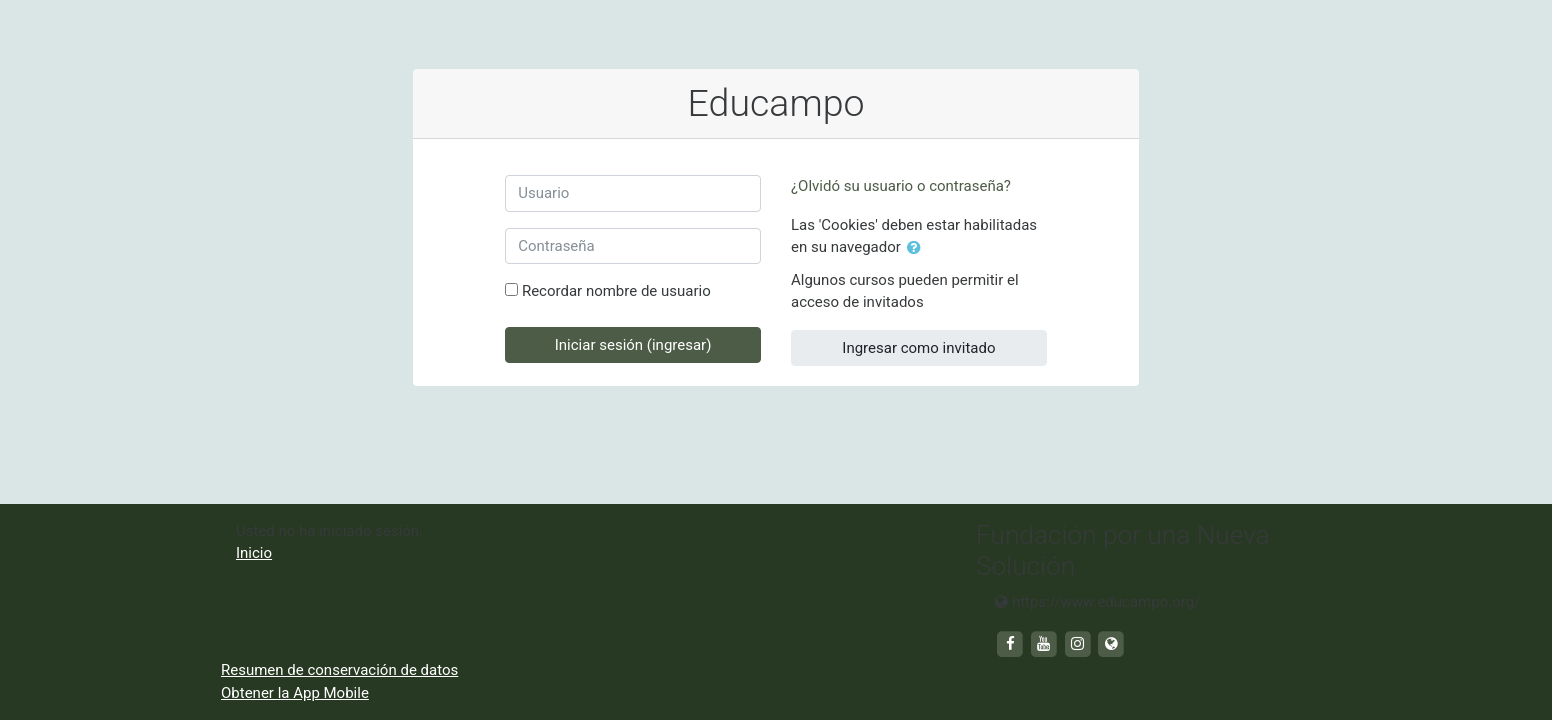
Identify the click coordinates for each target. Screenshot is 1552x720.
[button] (918, 248)
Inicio (254, 553)
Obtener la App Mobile (295, 693)
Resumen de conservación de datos (339, 670)
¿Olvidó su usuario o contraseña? (901, 186)
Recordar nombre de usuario (616, 291)
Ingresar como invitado (918, 348)
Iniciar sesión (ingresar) (633, 345)
